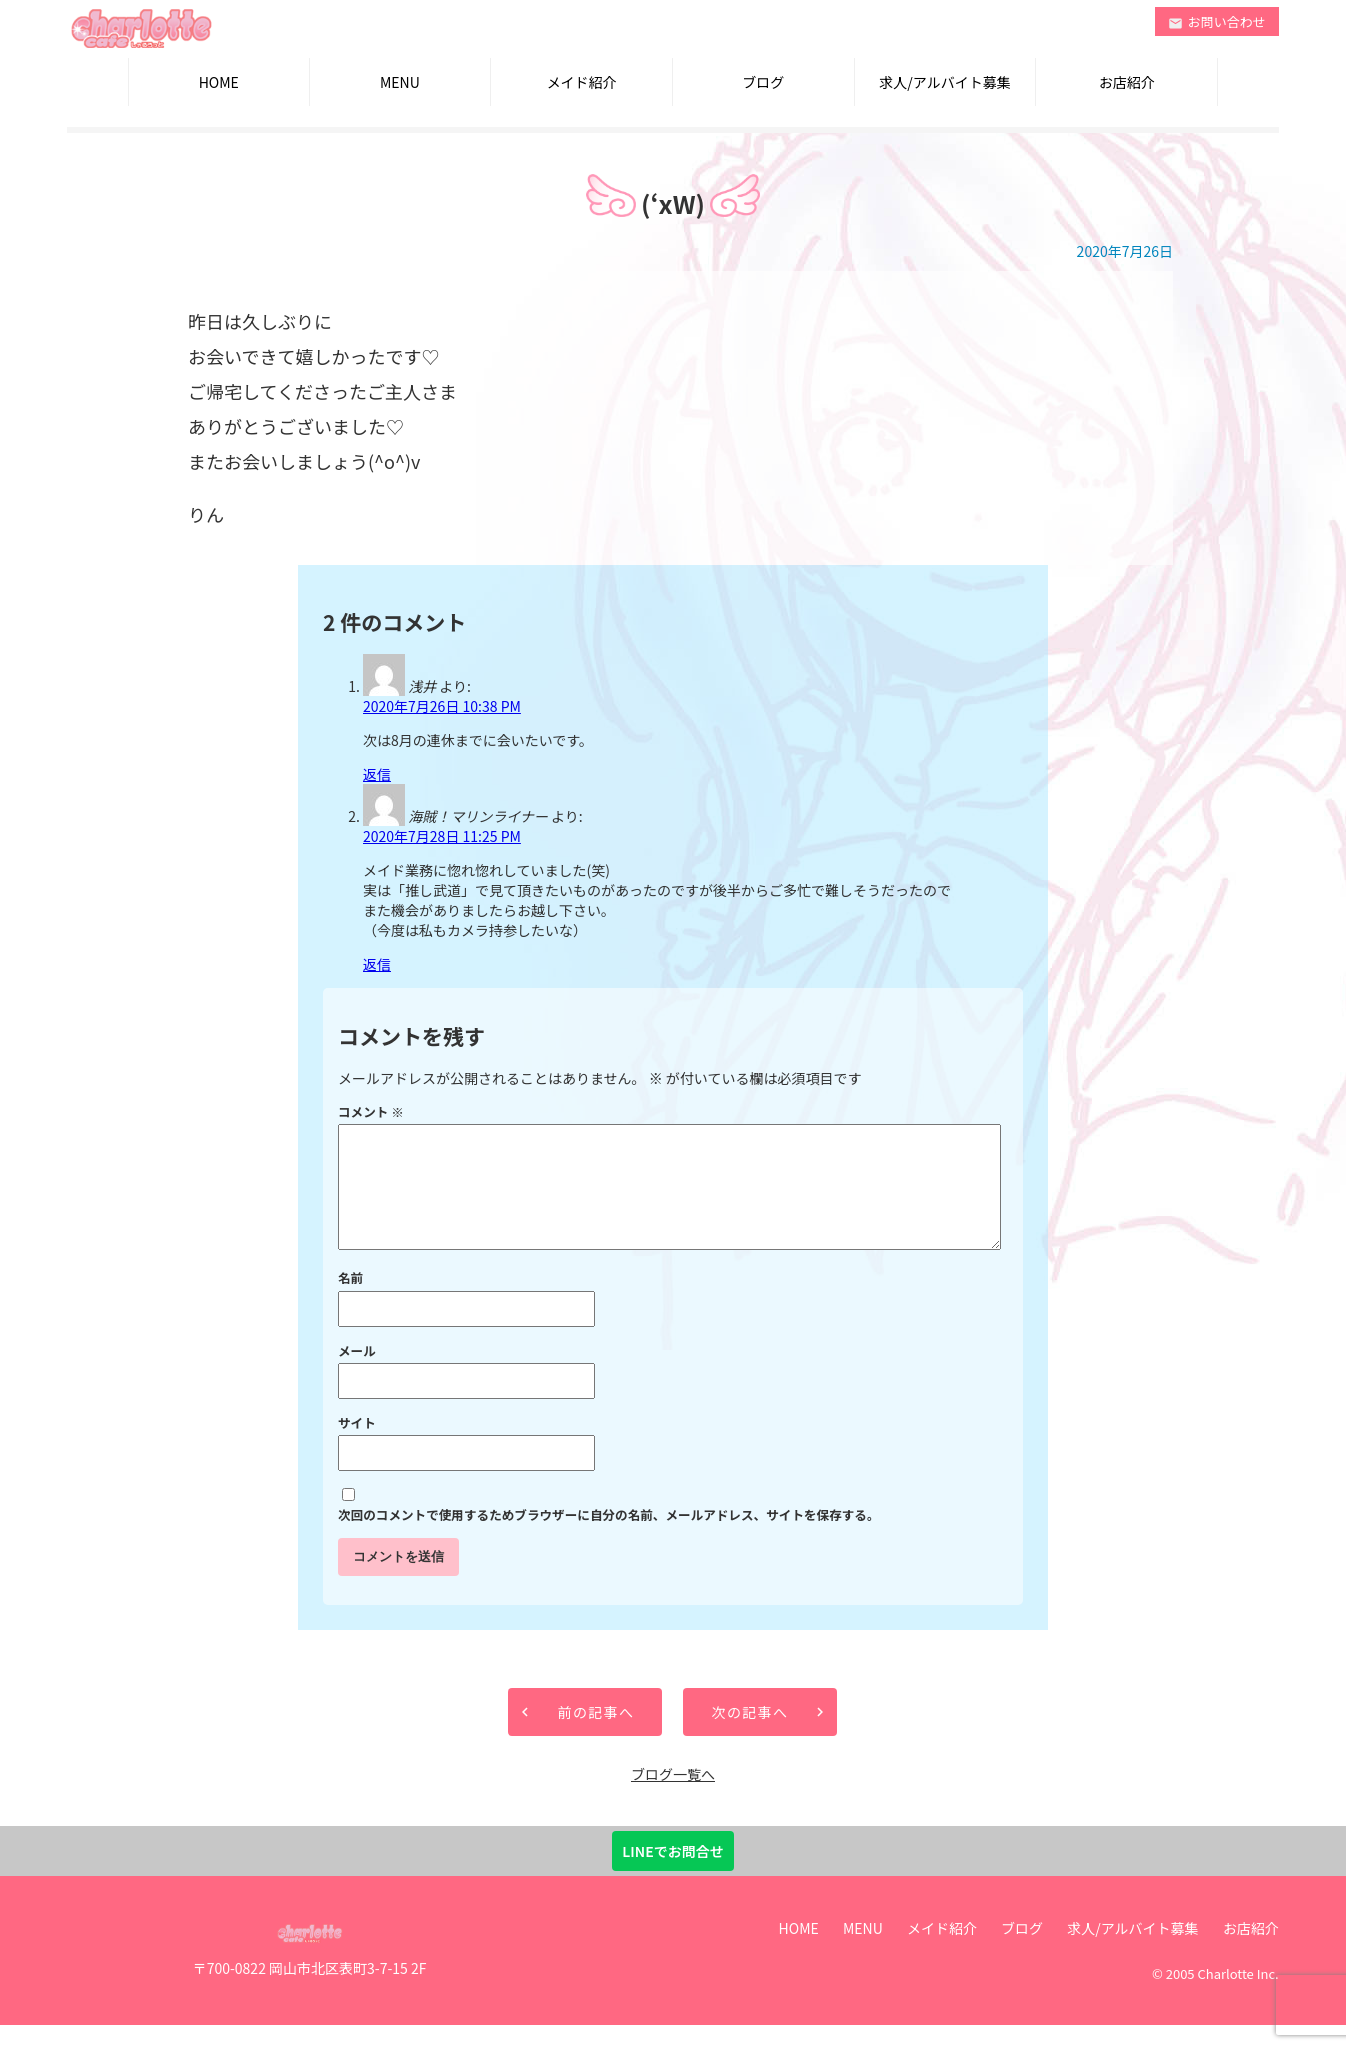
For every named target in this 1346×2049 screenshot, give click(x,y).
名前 (350, 1301)
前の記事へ (595, 1736)
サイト (357, 1446)
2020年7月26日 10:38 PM (442, 706)
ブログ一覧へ (673, 1798)
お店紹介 (1127, 82)
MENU (400, 82)
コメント (371, 1111)
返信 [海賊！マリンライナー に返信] (377, 964)
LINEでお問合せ (672, 1875)
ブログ (763, 82)
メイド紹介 (582, 82)
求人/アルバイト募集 (944, 82)
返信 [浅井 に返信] (377, 774)
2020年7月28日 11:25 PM (442, 836)
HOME (219, 82)
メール (357, 1374)
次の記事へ (749, 1736)
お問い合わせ (1217, 21)
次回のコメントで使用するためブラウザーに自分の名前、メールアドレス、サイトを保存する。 (609, 1538)
